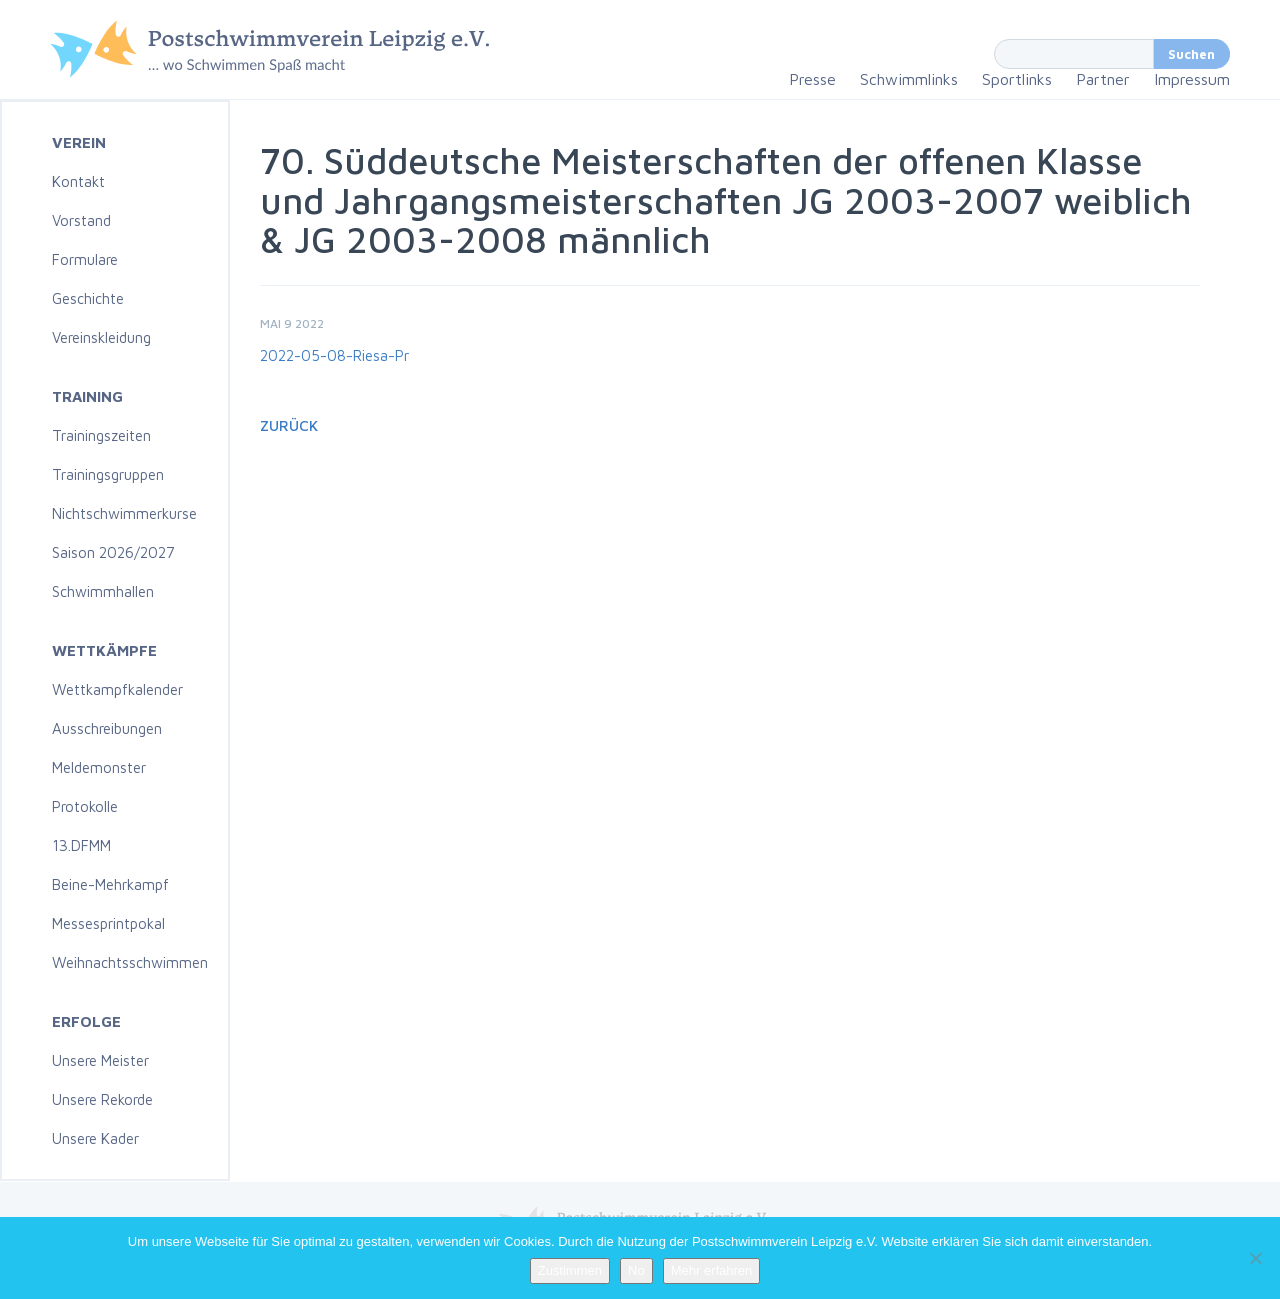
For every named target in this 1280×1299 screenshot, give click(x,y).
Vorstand (81, 220)
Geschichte (88, 298)
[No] (1255, 1258)
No (636, 1270)
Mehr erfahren (712, 1270)
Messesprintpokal (108, 923)
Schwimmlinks (909, 79)
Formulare (85, 259)
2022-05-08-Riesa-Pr (334, 355)
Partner (1103, 79)
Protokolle (85, 806)
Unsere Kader (95, 1138)
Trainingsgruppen (108, 474)
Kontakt (78, 181)
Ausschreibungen (107, 728)
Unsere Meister (100, 1060)
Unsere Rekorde (102, 1099)
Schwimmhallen (103, 591)
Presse (812, 79)
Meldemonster (99, 767)
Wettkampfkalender (117, 689)
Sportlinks (1017, 79)
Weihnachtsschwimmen (130, 962)
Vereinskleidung (101, 337)
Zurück (289, 425)
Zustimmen (570, 1270)
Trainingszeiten (101, 435)
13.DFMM (81, 845)
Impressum (1192, 79)
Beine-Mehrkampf (110, 884)
